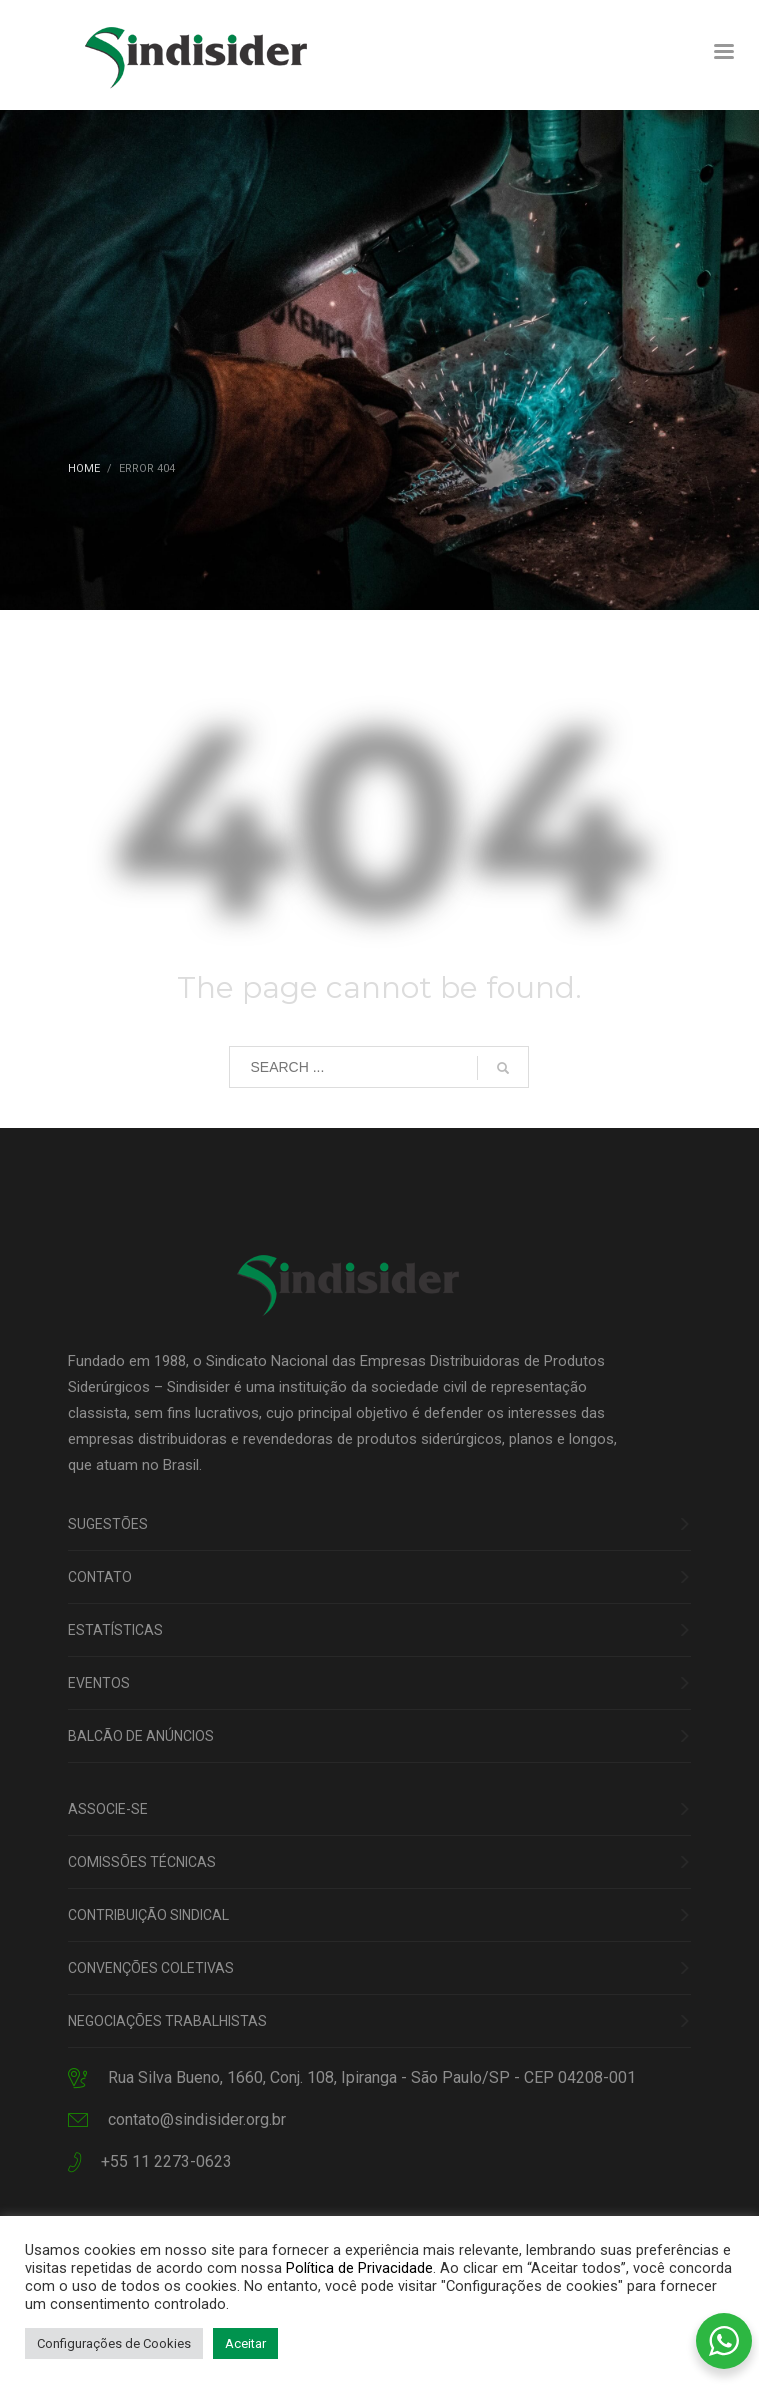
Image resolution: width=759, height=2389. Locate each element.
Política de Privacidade (359, 2268)
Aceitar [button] (245, 2343)
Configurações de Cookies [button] (114, 2343)
